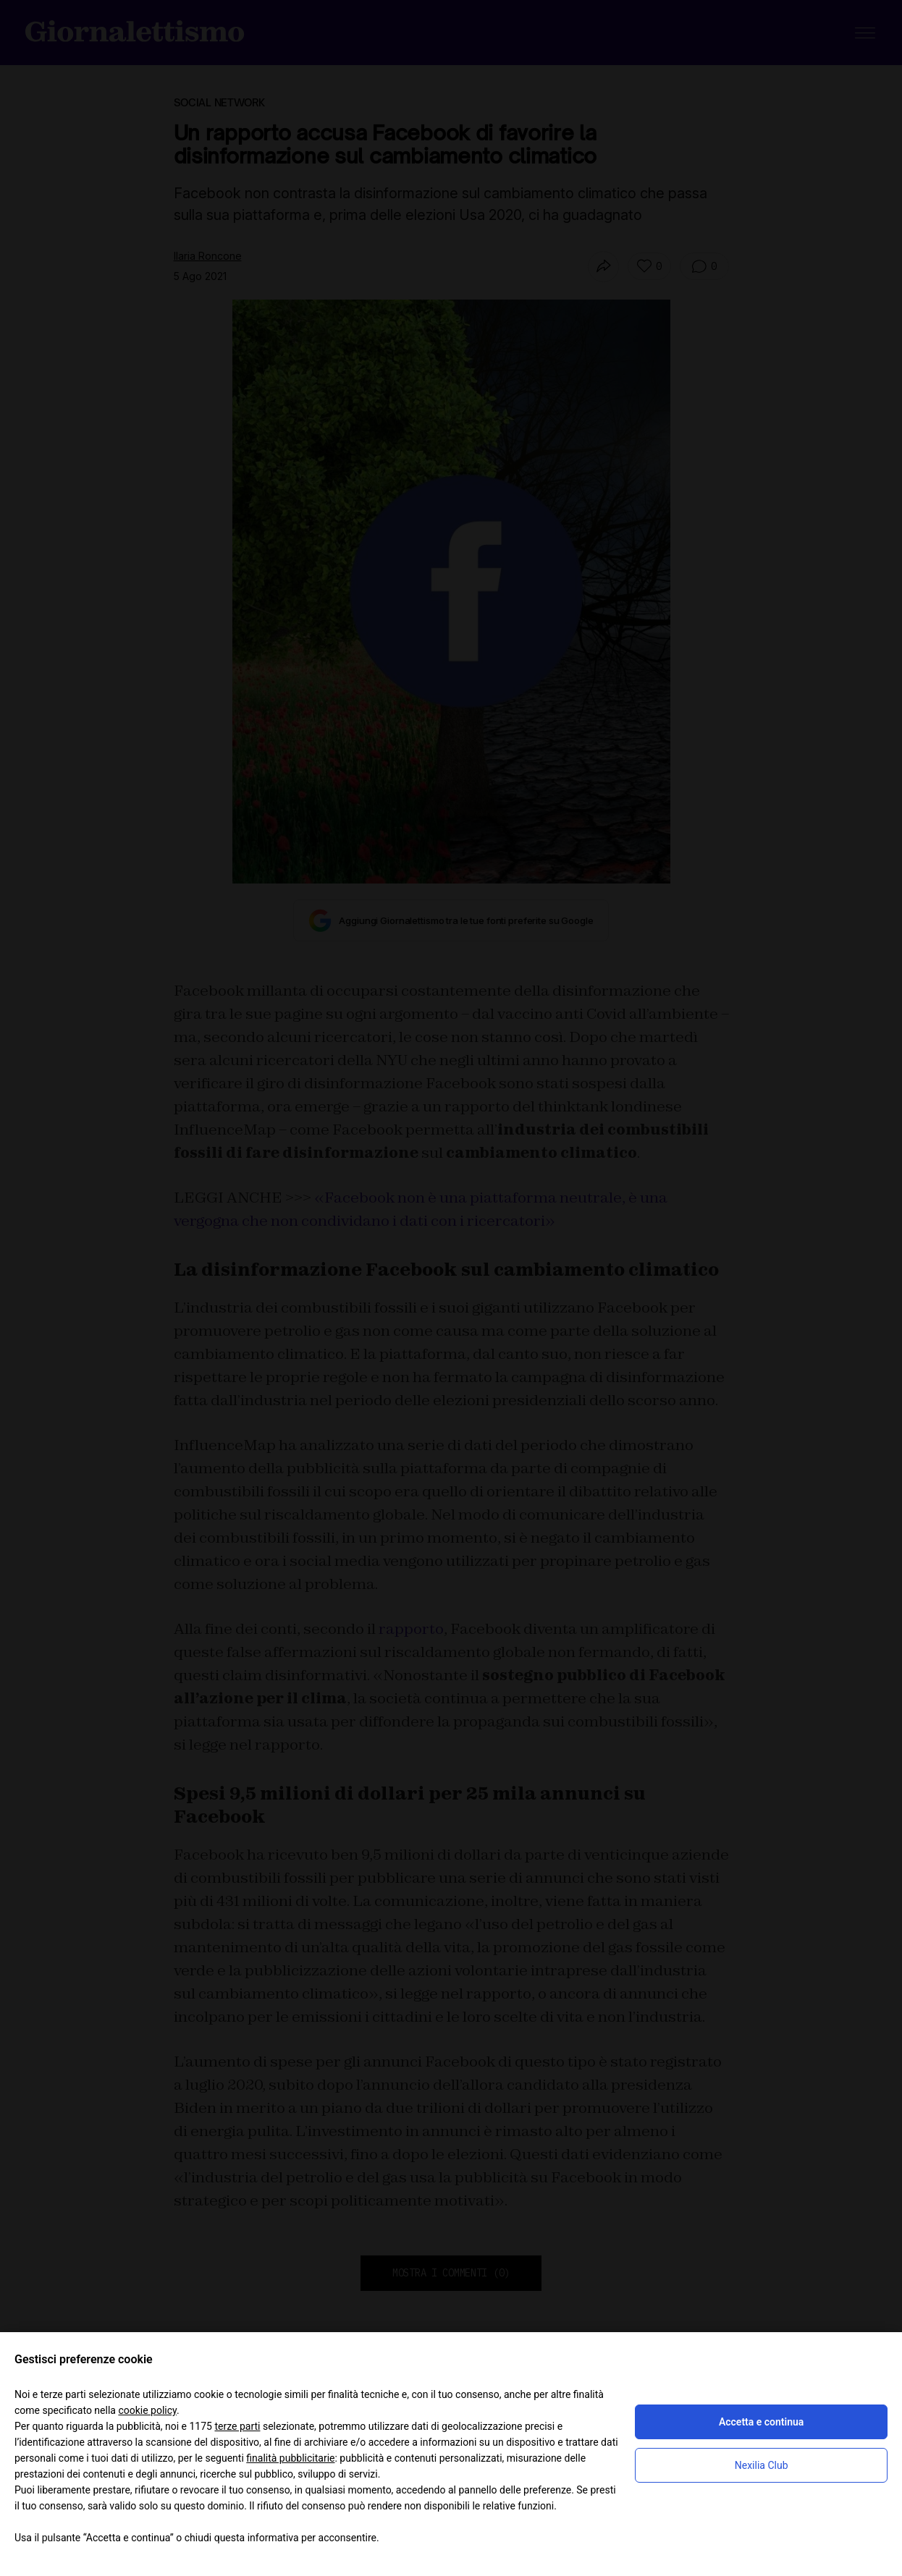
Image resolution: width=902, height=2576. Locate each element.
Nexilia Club (761, 2465)
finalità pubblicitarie (290, 2458)
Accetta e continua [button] (761, 2422)
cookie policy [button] (147, 2410)
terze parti (237, 2426)
